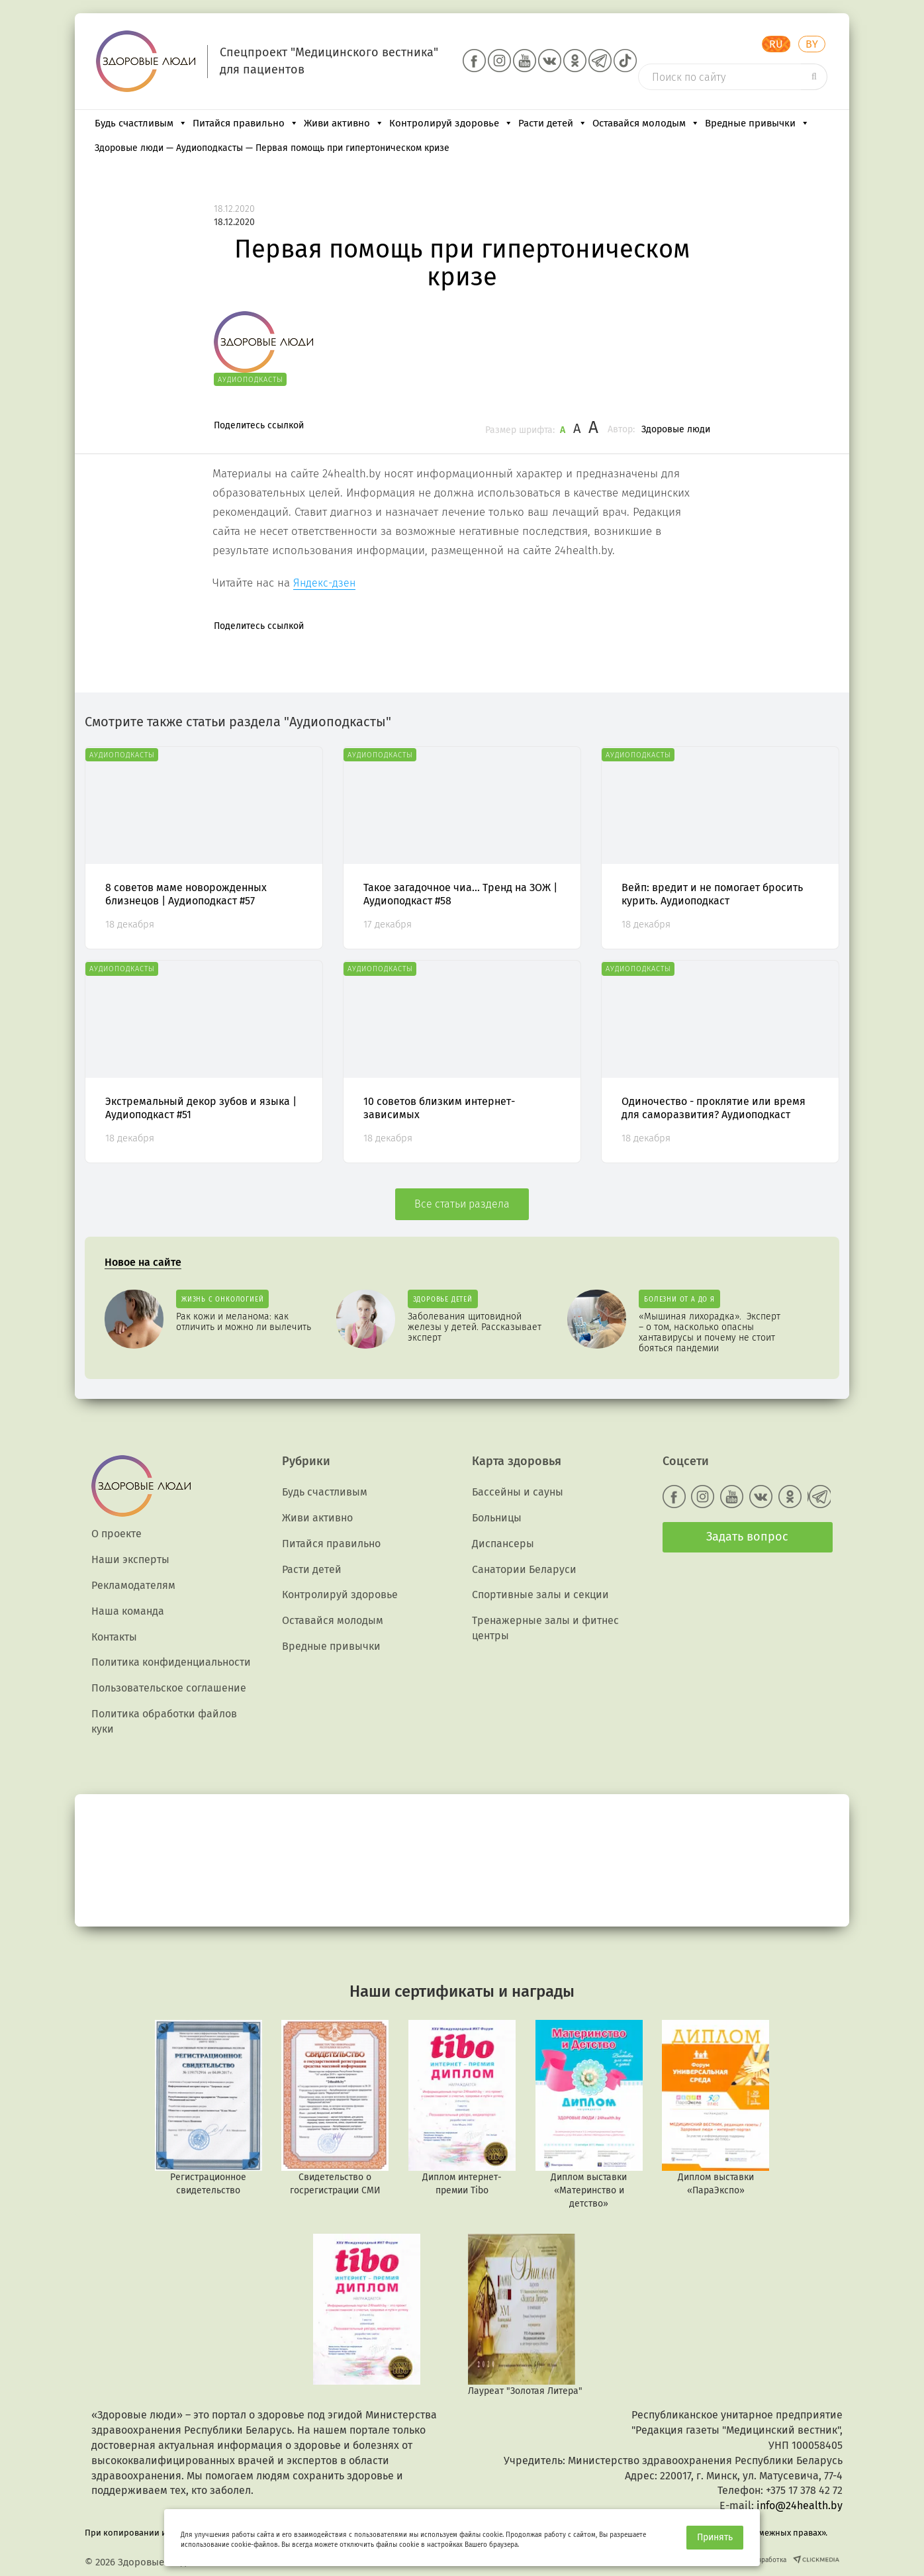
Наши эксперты (130, 1559)
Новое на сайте (143, 1262)
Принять (715, 2537)
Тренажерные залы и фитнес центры (545, 1628)
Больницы (497, 1517)
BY (812, 44)
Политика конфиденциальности (171, 1662)
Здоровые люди (675, 429)
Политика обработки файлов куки (164, 1721)
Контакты (114, 1637)
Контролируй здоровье (451, 123)
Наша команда (127, 1611)
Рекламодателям (133, 1585)
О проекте (116, 1533)
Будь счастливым (141, 123)
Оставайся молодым (646, 123)
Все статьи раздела (462, 1204)
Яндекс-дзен (324, 583)
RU (776, 44)
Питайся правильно (246, 123)
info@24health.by (800, 2505)
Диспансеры (503, 1543)
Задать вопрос (747, 1536)
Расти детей (552, 123)
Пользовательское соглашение (168, 1688)
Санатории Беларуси (524, 1569)
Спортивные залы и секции (540, 1594)
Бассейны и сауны (517, 1492)
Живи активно (344, 123)
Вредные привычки (757, 123)
